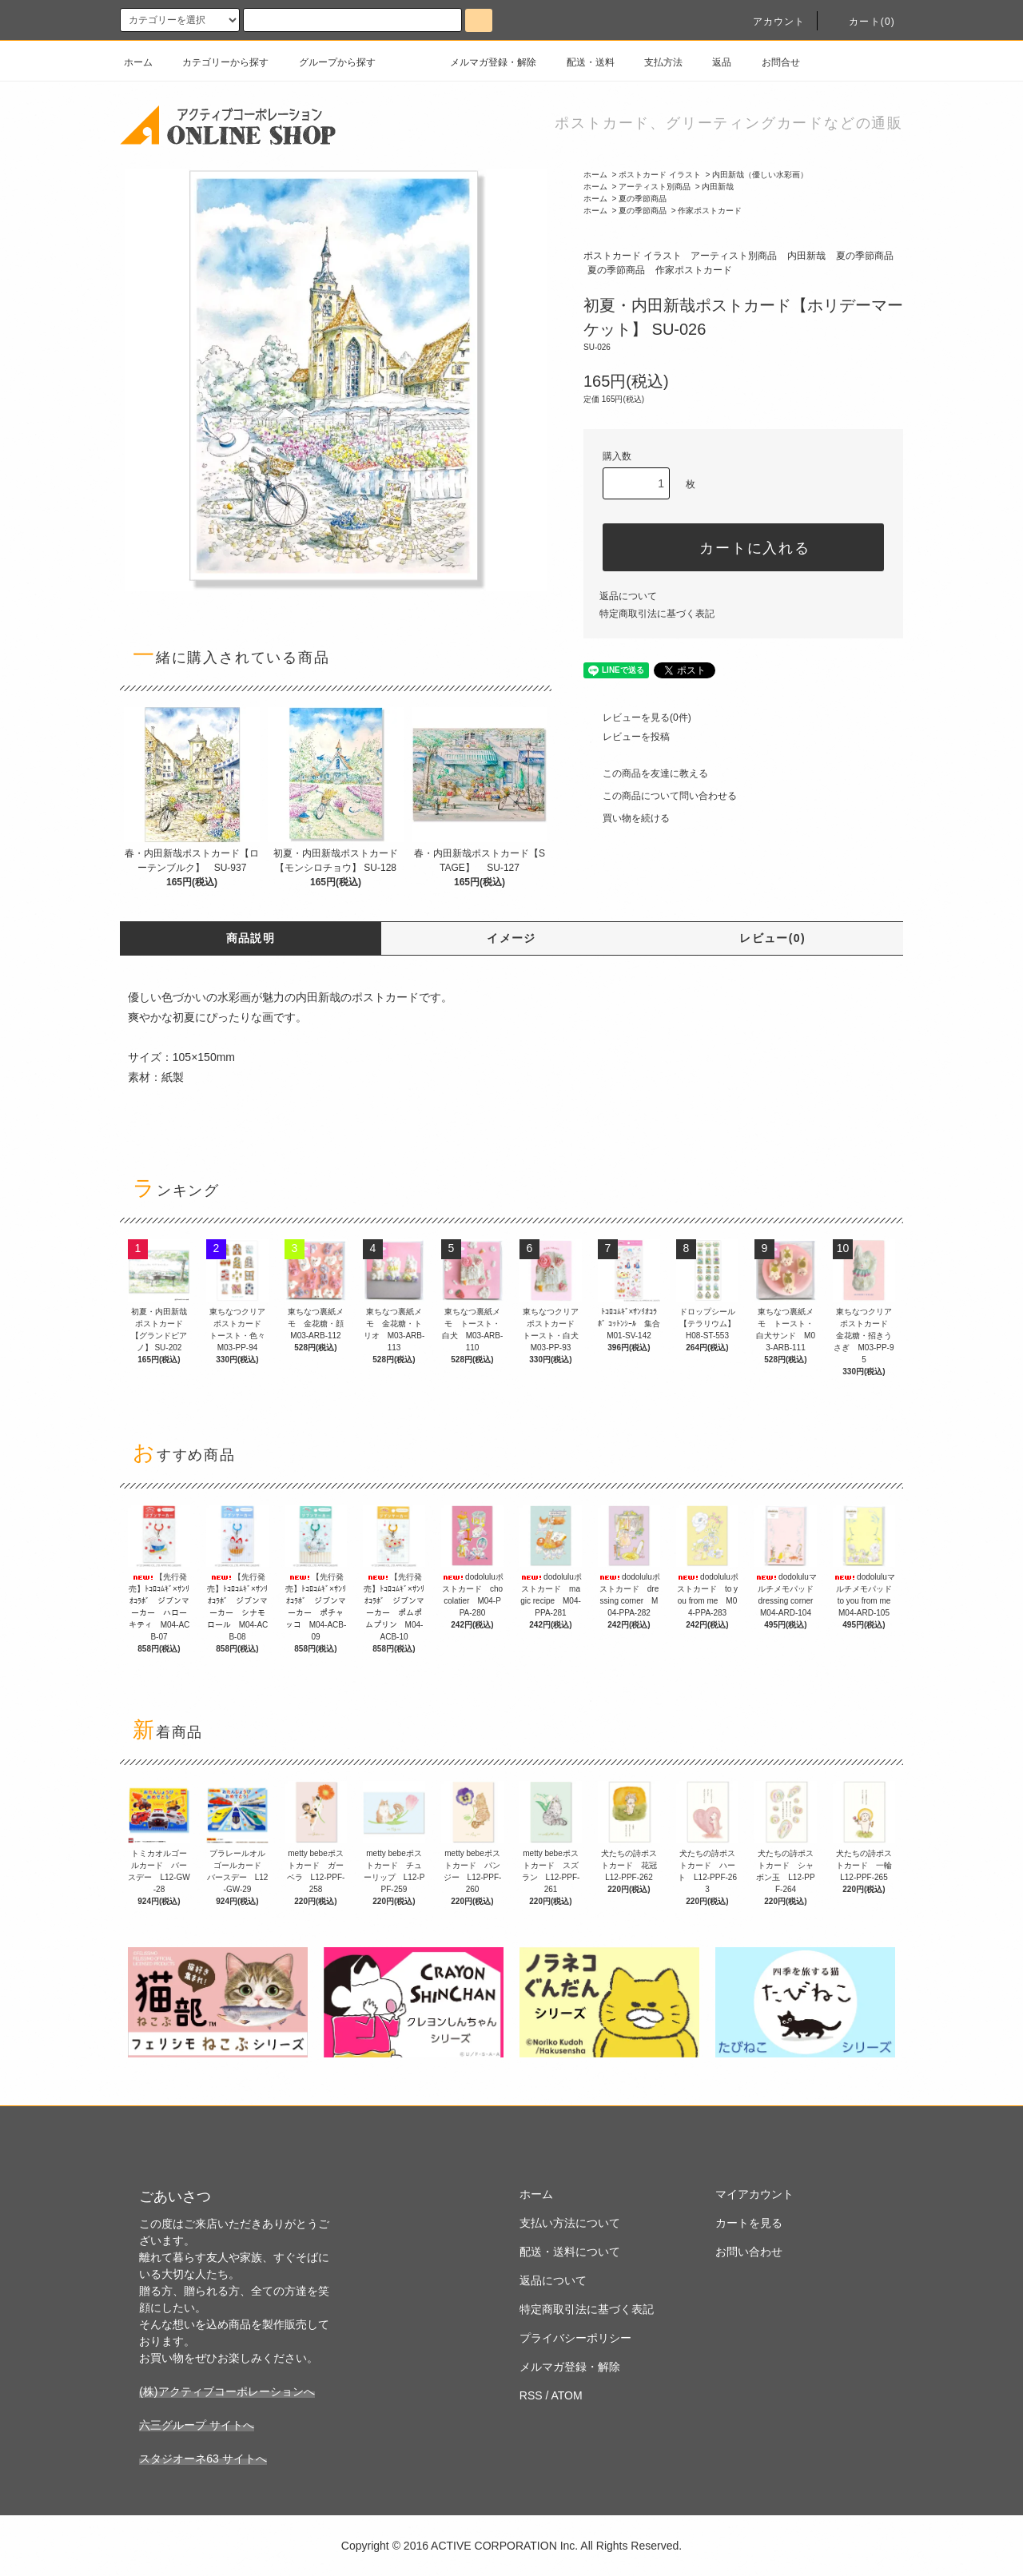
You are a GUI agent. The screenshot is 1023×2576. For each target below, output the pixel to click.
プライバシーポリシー (575, 2338)
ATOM (567, 2395)
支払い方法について (569, 2222)
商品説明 (251, 938)
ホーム (138, 62)
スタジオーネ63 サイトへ (202, 2458)
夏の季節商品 (643, 198)
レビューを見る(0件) (637, 717)
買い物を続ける (626, 818)
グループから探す (328, 62)
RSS (531, 2395)
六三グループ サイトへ (196, 2425)
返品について (628, 596)
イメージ (511, 938)
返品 (712, 62)
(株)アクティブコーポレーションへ (226, 2391)
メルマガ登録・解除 (483, 62)
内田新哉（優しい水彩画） (760, 174)
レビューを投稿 (626, 736)
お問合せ (771, 62)
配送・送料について (569, 2251)
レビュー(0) (772, 938)
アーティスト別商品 (655, 186)
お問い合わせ (748, 2251)
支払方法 (654, 62)
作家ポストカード (710, 210)
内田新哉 (718, 186)
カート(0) (862, 21)
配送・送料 (581, 62)
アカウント (770, 21)
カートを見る (748, 2222)
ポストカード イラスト (660, 174)
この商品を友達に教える (645, 773)
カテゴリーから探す (216, 62)
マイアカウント (754, 2194)
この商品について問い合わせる (660, 795)
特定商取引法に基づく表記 (657, 613)
